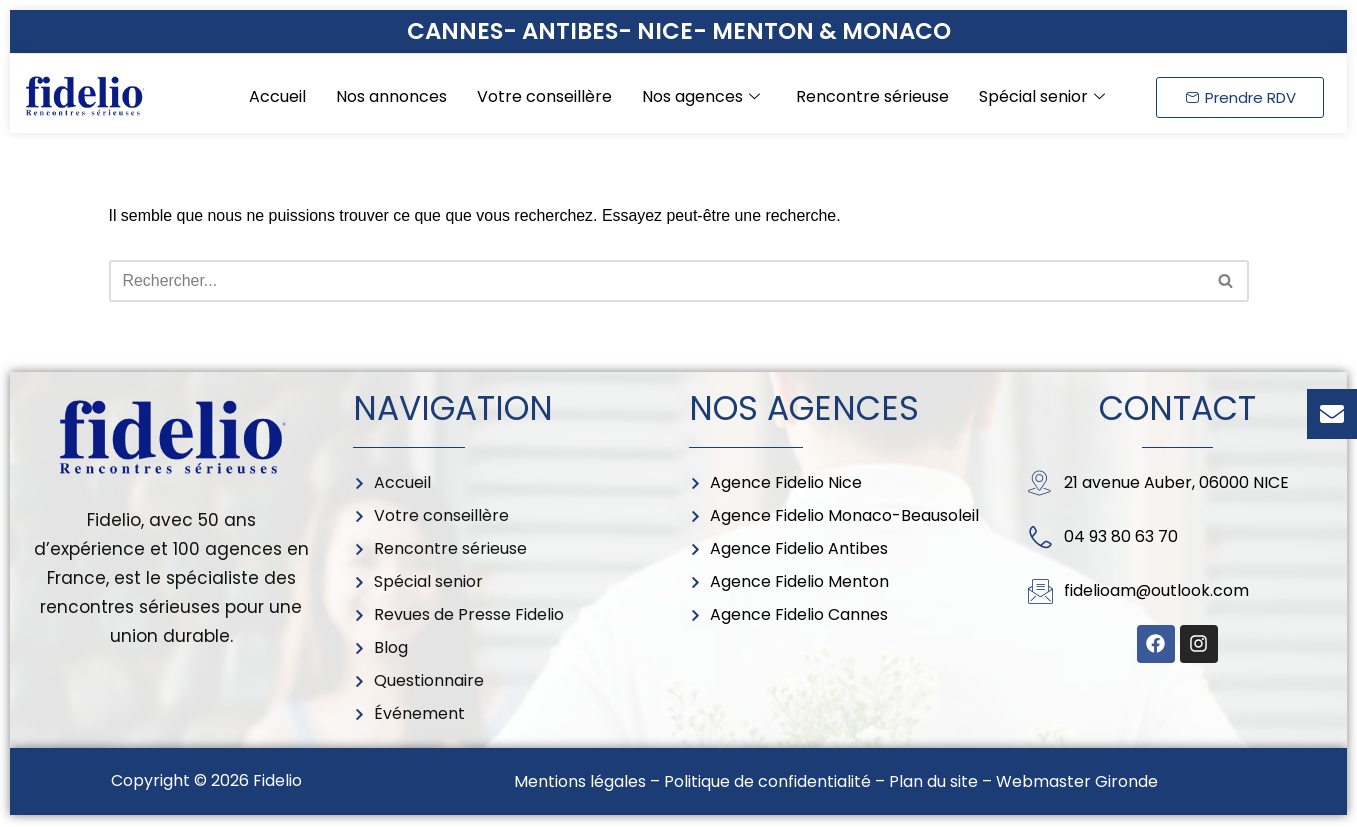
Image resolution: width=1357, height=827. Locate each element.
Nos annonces (391, 96)
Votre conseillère (544, 96)
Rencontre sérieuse (872, 96)
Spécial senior (1042, 96)
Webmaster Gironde (1077, 783)
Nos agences (701, 96)
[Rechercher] (656, 281)
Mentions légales (580, 783)
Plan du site (933, 783)
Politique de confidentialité (767, 783)
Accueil (277, 96)
